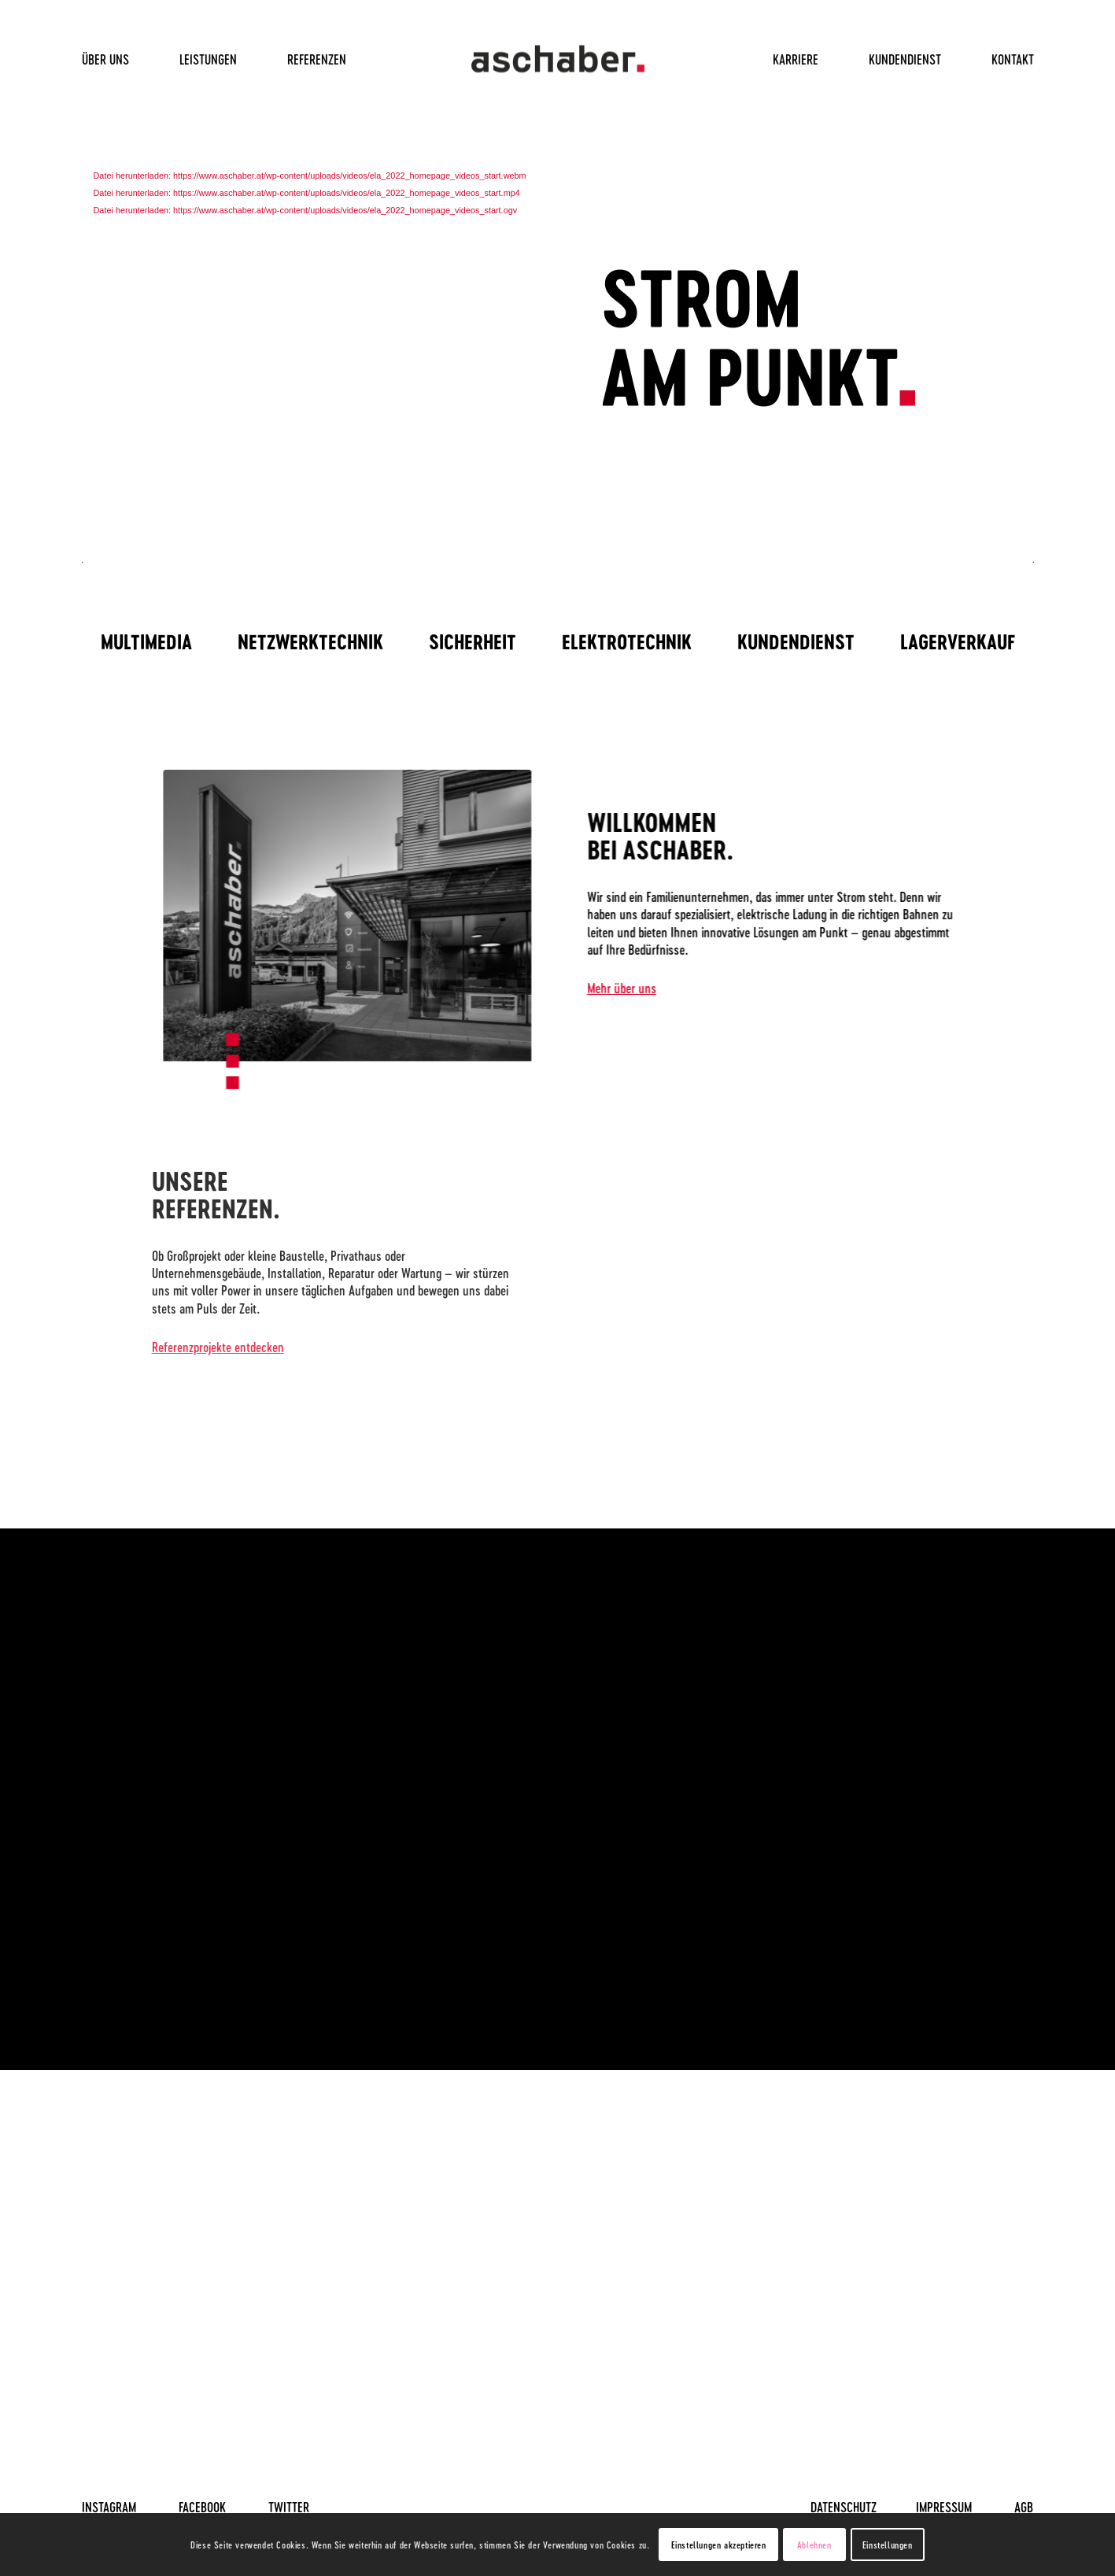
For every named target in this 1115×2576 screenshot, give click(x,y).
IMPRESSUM (944, 2507)
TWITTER (288, 2507)
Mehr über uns (638, 988)
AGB (1023, 2507)
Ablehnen (814, 2544)
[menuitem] (118, 59)
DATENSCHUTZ (843, 2507)
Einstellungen (887, 2544)
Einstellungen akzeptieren (718, 2544)
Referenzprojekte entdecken (186, 1347)
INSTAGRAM (109, 2507)
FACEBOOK (202, 2507)
